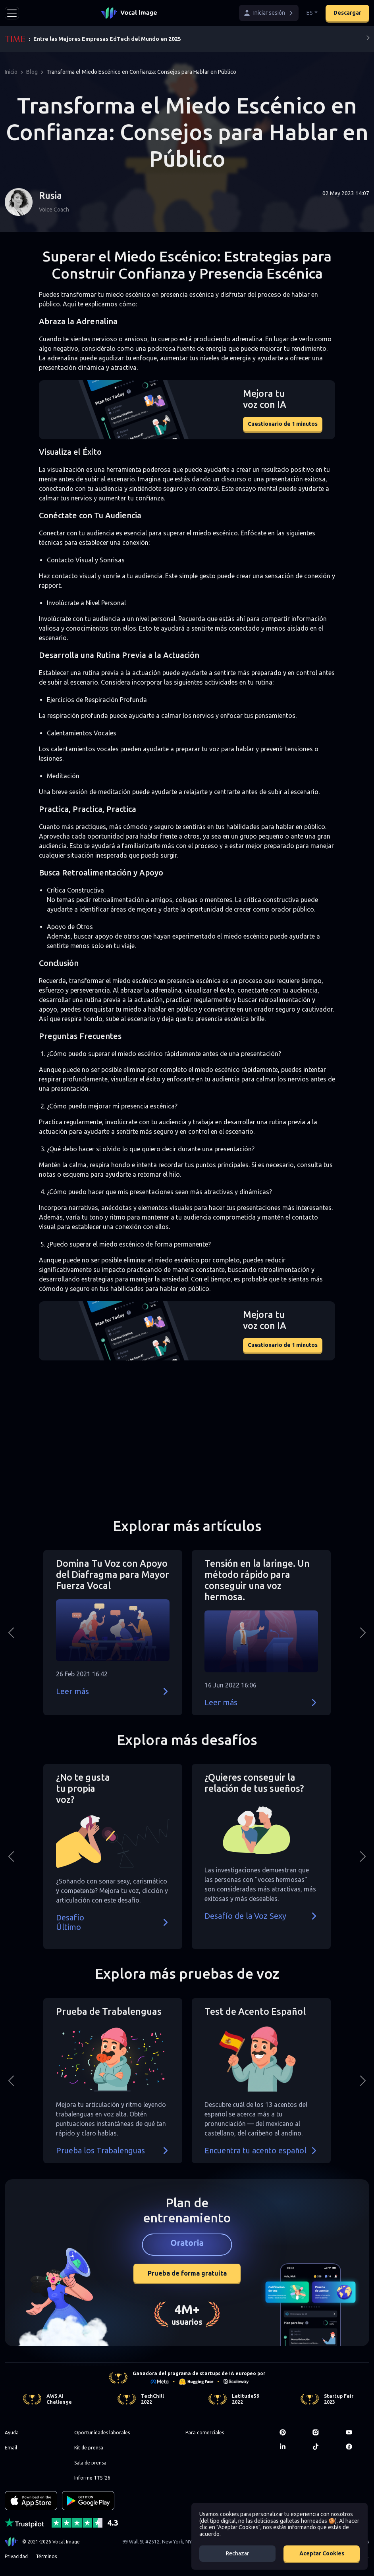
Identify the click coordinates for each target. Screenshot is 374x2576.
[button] (269, 13)
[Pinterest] (291, 2432)
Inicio (11, 72)
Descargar (347, 13)
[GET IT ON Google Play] (88, 2500)
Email (11, 2447)
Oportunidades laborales (102, 2432)
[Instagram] (324, 2432)
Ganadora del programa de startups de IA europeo (194, 2373)
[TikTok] (324, 2446)
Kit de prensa (88, 2447)
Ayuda (12, 2432)
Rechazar (237, 2553)
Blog (32, 72)
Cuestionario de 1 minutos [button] (283, 424)
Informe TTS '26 (92, 2477)
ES (310, 13)
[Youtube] (357, 2432)
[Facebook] (357, 2446)
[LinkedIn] (291, 2446)
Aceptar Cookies (321, 2553)
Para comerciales (204, 2432)
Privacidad (16, 2556)
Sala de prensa (90, 2462)
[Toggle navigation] (12, 13)
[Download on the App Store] (31, 2500)
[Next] (368, 39)
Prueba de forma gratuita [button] (187, 2273)
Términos (46, 2556)
